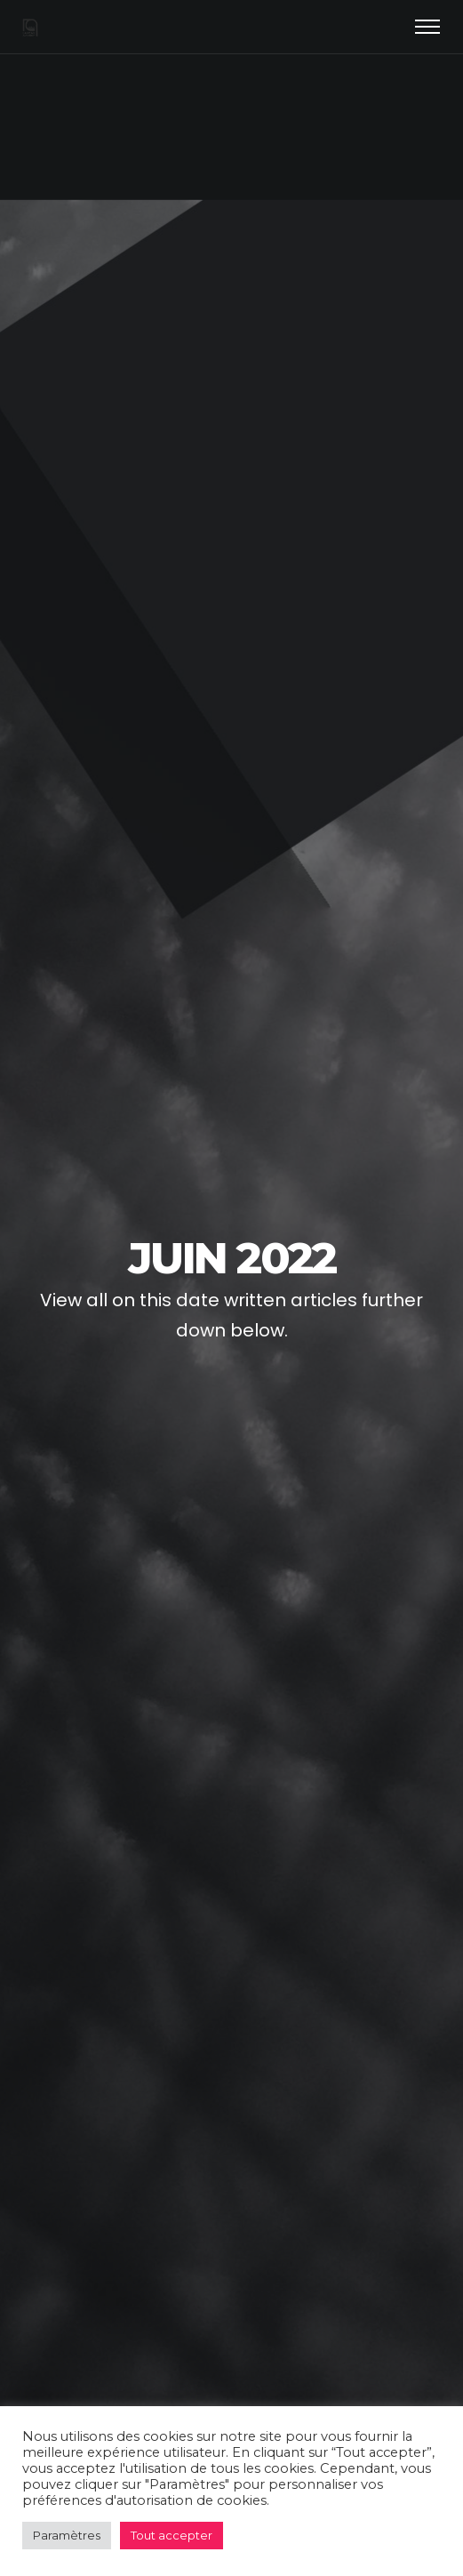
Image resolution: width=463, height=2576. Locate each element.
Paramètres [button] (66, 2535)
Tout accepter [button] (171, 2535)
